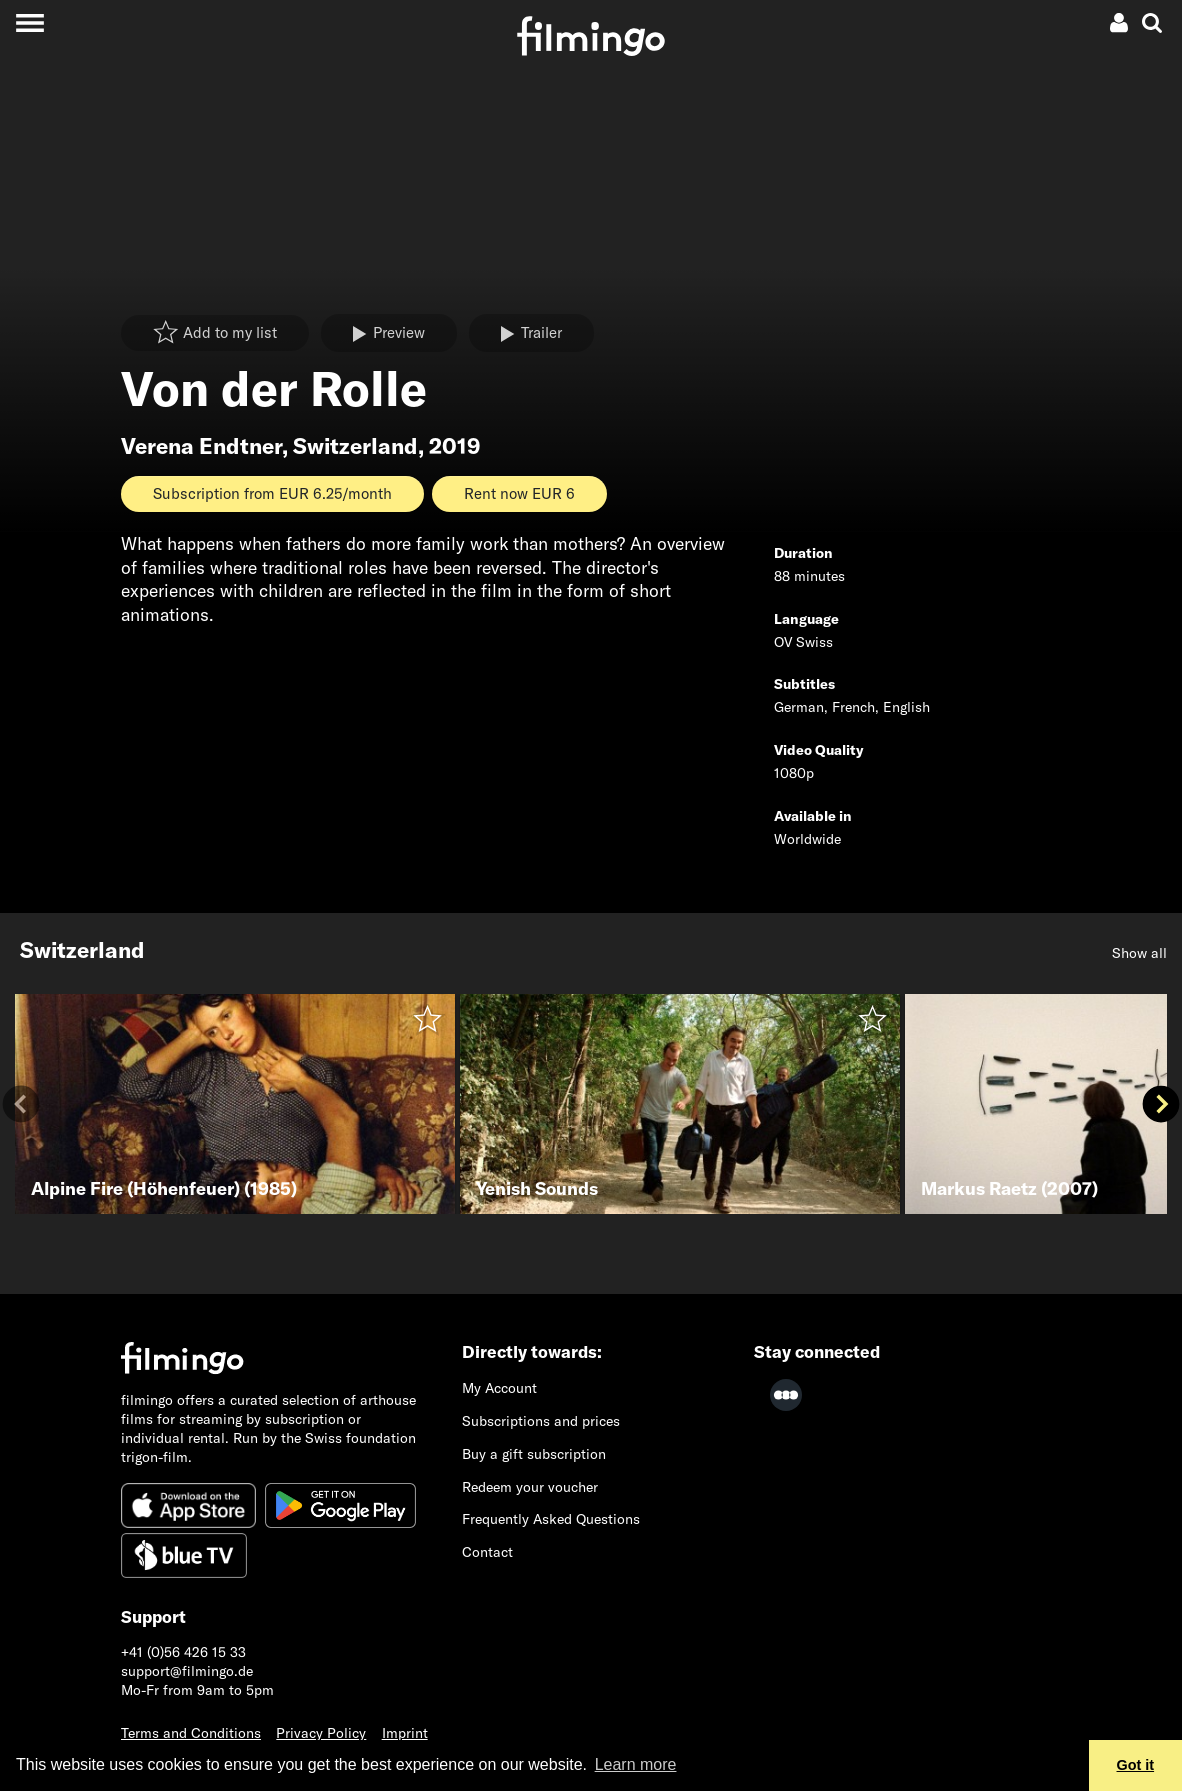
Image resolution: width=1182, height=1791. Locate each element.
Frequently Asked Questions (551, 1519)
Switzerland (355, 446)
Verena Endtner (201, 446)
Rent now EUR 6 (519, 493)
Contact (487, 1552)
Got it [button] (1136, 1765)
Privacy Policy (321, 1733)
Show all (1139, 953)
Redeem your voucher (530, 1487)
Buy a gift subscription (534, 1454)
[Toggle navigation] (29, 22)
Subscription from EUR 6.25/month (272, 493)
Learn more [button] (636, 1764)
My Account (499, 1388)
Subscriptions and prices (541, 1421)
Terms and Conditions (191, 1733)
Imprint (405, 1733)
